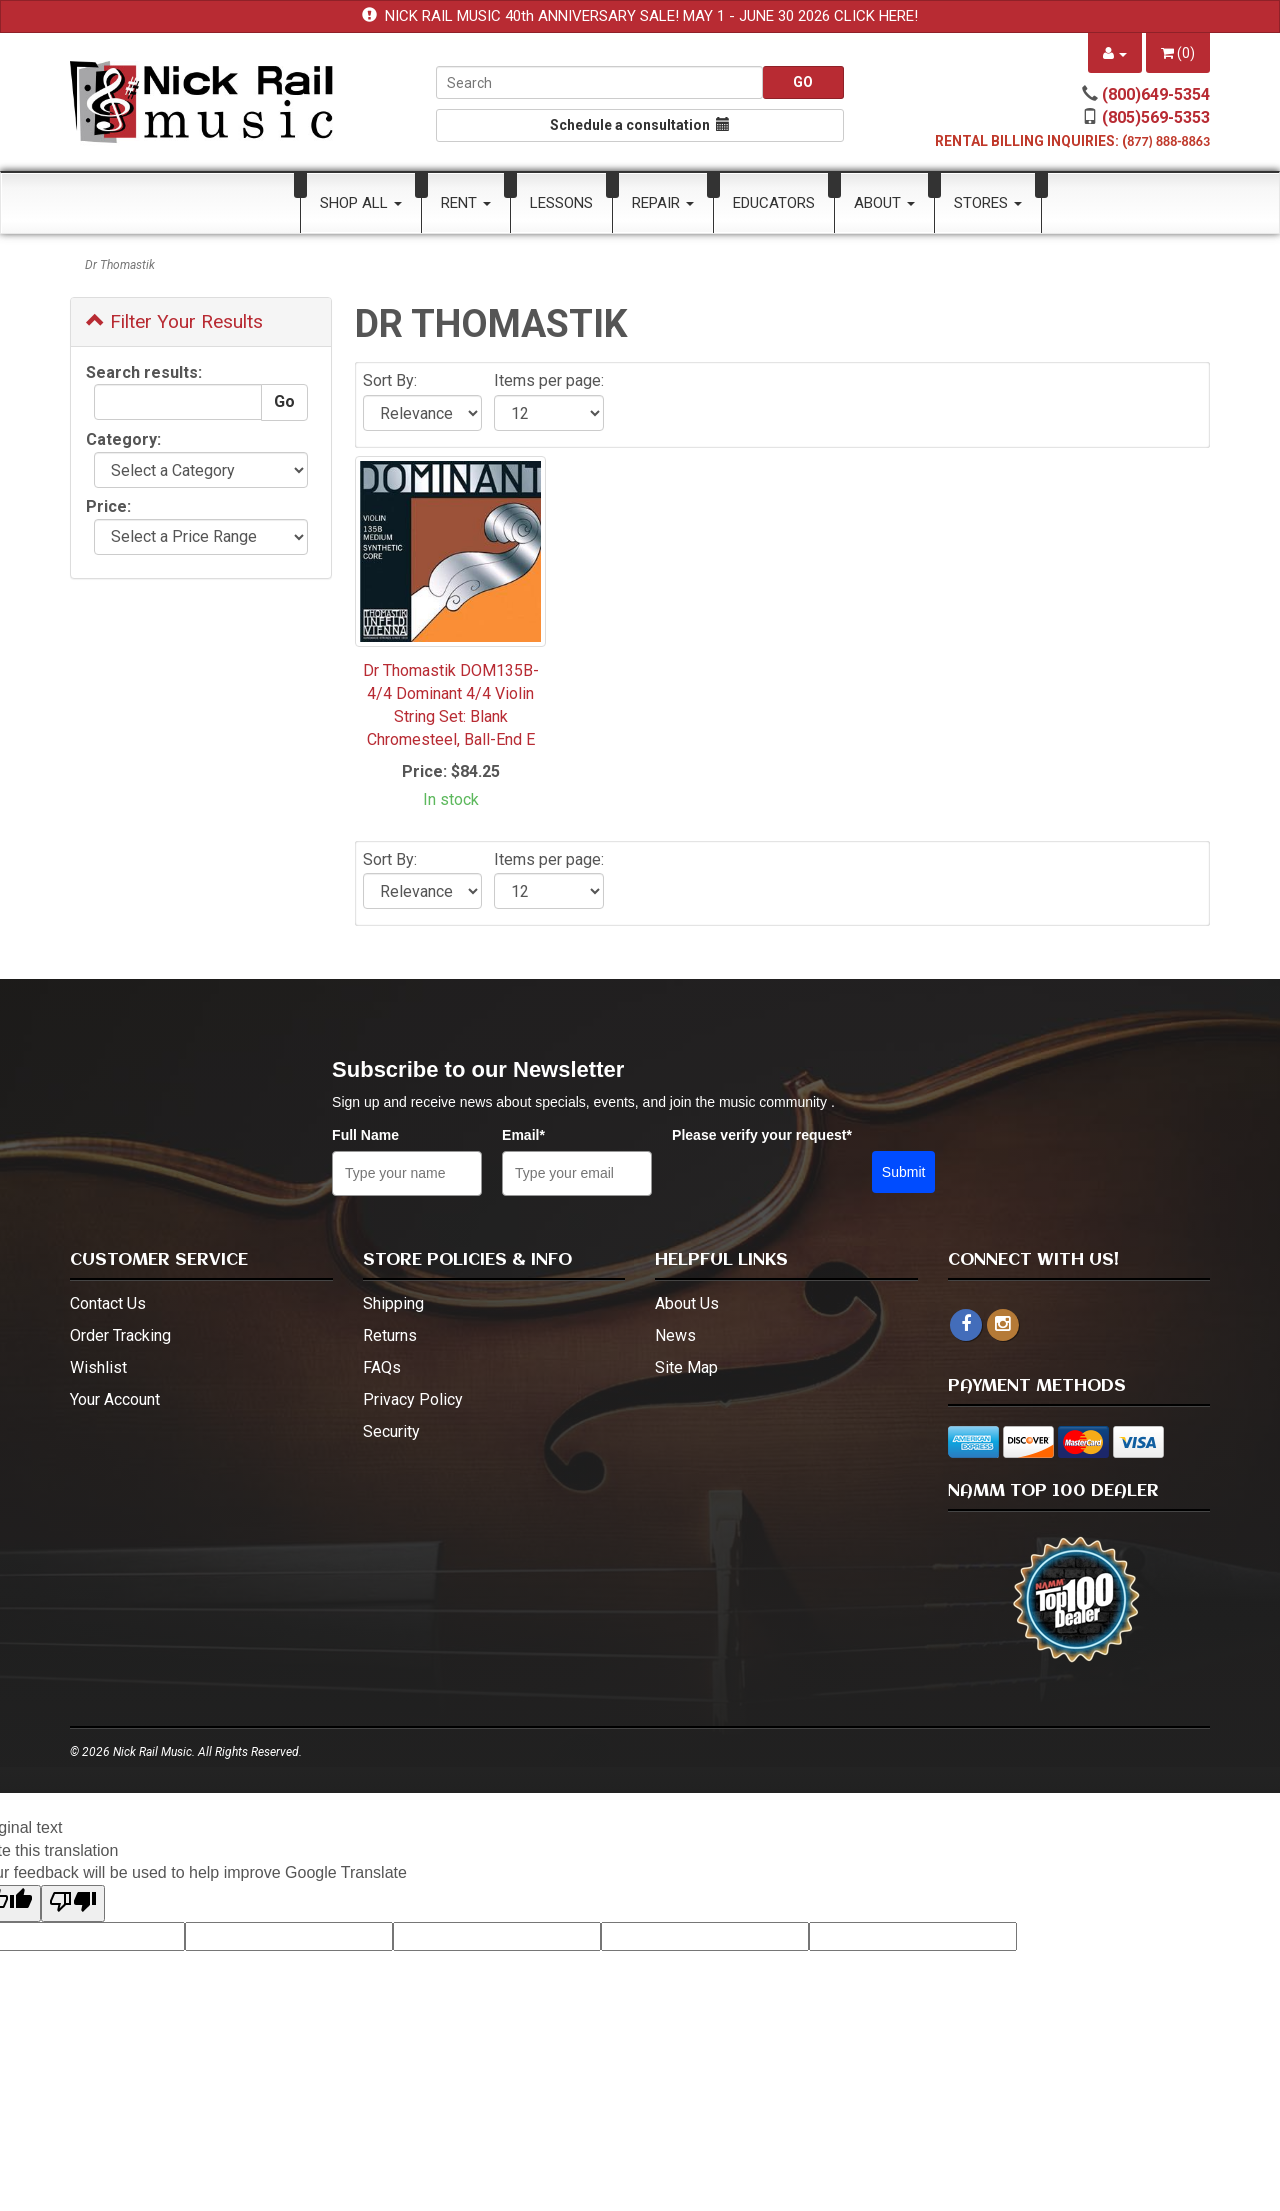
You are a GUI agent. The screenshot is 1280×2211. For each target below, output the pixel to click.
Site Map (686, 1367)
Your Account (115, 1399)
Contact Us (108, 1303)
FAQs (382, 1367)
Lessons (561, 203)
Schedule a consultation (640, 125)
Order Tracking (120, 1335)
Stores (988, 203)
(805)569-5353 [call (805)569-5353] (1156, 117)
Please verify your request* (762, 1135)
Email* (523, 1135)
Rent (466, 203)
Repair (663, 203)
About (884, 203)
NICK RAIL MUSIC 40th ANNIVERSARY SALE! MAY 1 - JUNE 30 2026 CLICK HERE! (651, 16)
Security (391, 1431)
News (675, 1335)
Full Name (365, 1135)
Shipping (393, 1303)
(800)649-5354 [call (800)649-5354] (1156, 94)
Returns (390, 1335)
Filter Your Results (174, 321)
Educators (774, 203)
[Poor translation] (73, 1903)
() (1178, 53)
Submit (904, 1172)
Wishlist (98, 1367)
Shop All (361, 203)
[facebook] (966, 1325)
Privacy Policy (413, 1399)
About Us (687, 1303)
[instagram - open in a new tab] (1003, 1324)
